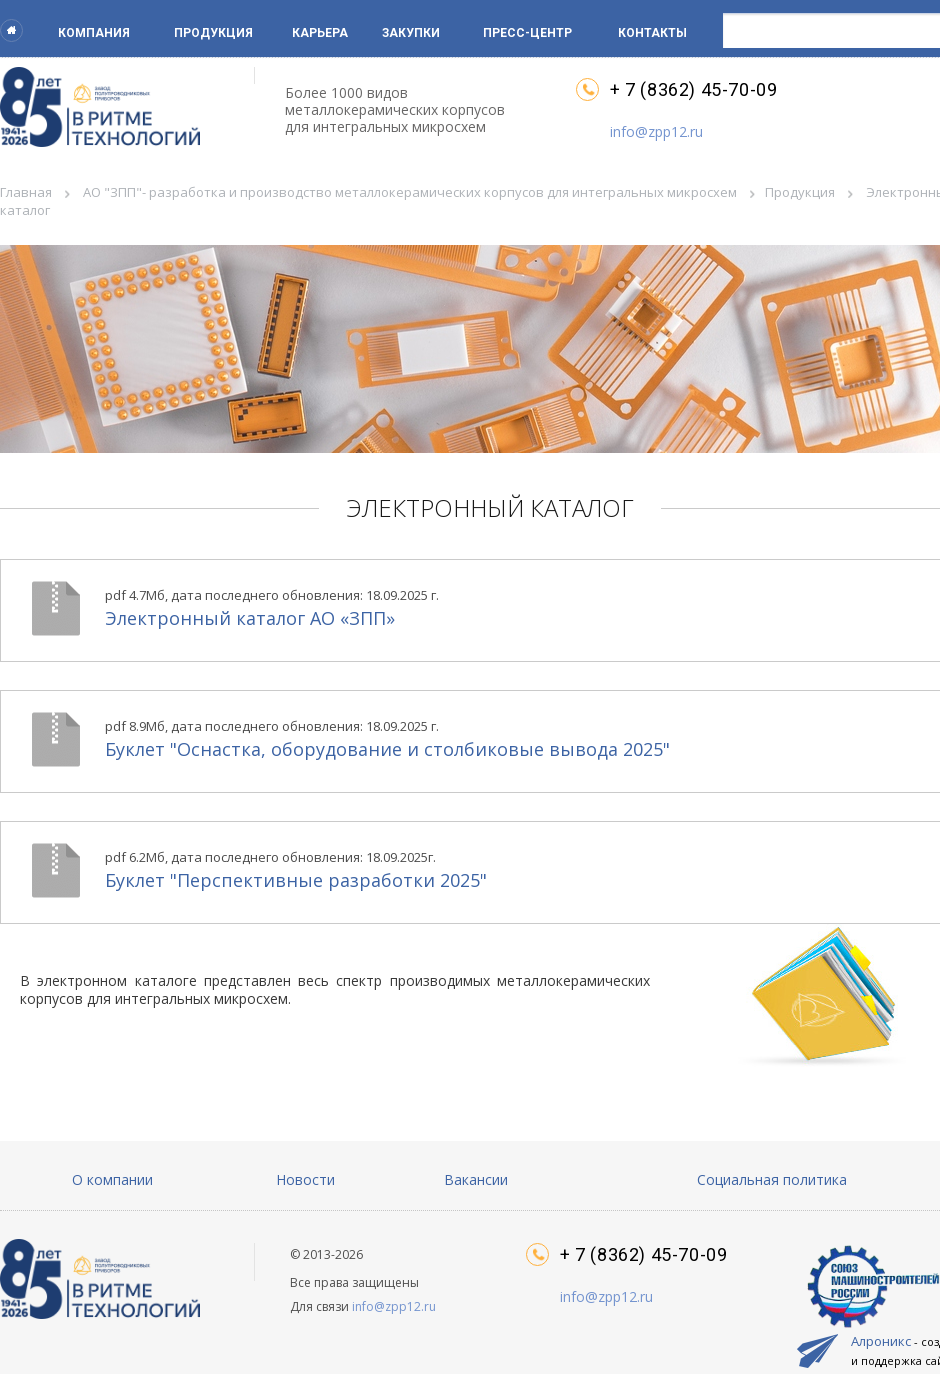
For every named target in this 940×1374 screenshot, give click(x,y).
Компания (94, 33)
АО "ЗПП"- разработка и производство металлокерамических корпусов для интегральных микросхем (410, 192)
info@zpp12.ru (656, 131)
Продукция (213, 33)
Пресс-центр (527, 33)
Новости (305, 1179)
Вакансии (476, 1179)
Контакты (652, 33)
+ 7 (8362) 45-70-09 (693, 90)
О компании (112, 1179)
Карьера (320, 33)
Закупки (411, 33)
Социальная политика (772, 1179)
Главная (26, 192)
